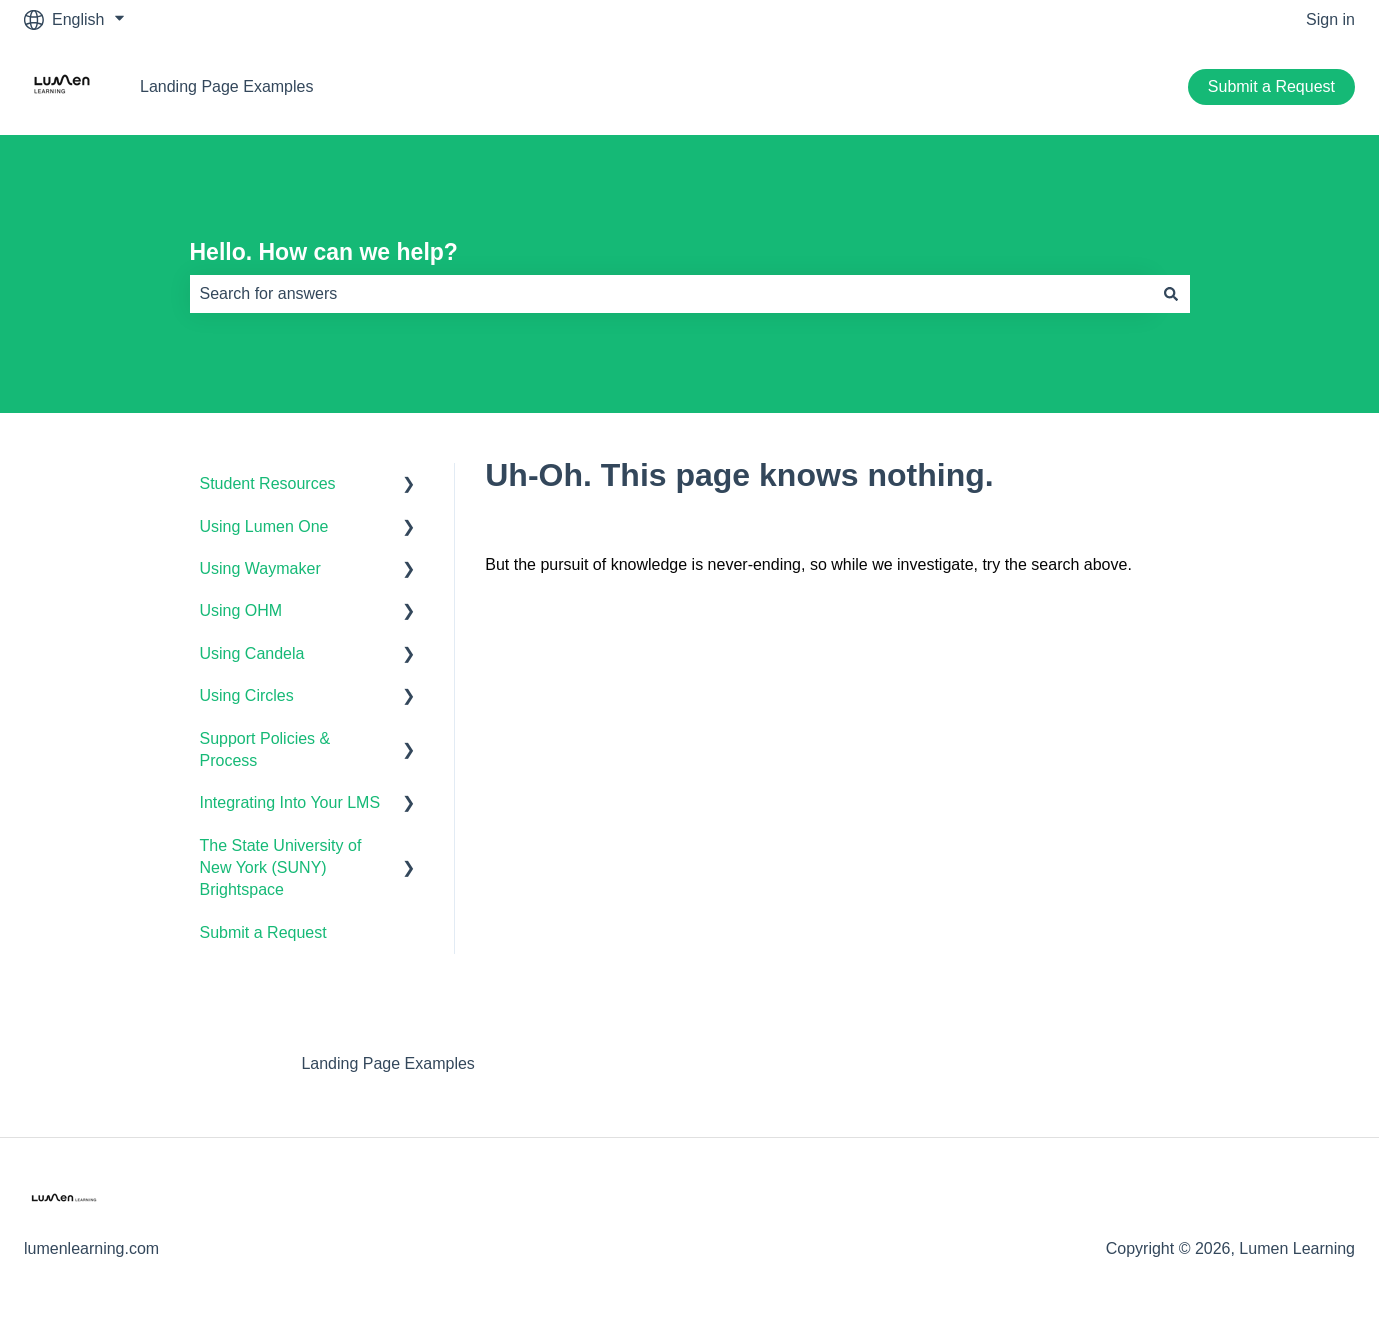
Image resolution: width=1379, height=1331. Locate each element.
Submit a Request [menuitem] (263, 932)
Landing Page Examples (226, 86)
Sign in (1330, 19)
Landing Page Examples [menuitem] (387, 1063)
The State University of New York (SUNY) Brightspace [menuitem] (281, 868)
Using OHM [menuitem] (241, 610)
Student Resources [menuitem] (268, 483)
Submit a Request (1271, 86)
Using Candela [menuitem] (252, 653)
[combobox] (671, 294)
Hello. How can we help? (324, 252)
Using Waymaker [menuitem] (260, 568)
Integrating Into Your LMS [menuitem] (290, 802)
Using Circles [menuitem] (247, 695)
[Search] (1171, 294)
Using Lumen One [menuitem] (264, 526)
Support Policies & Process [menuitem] (265, 749)
